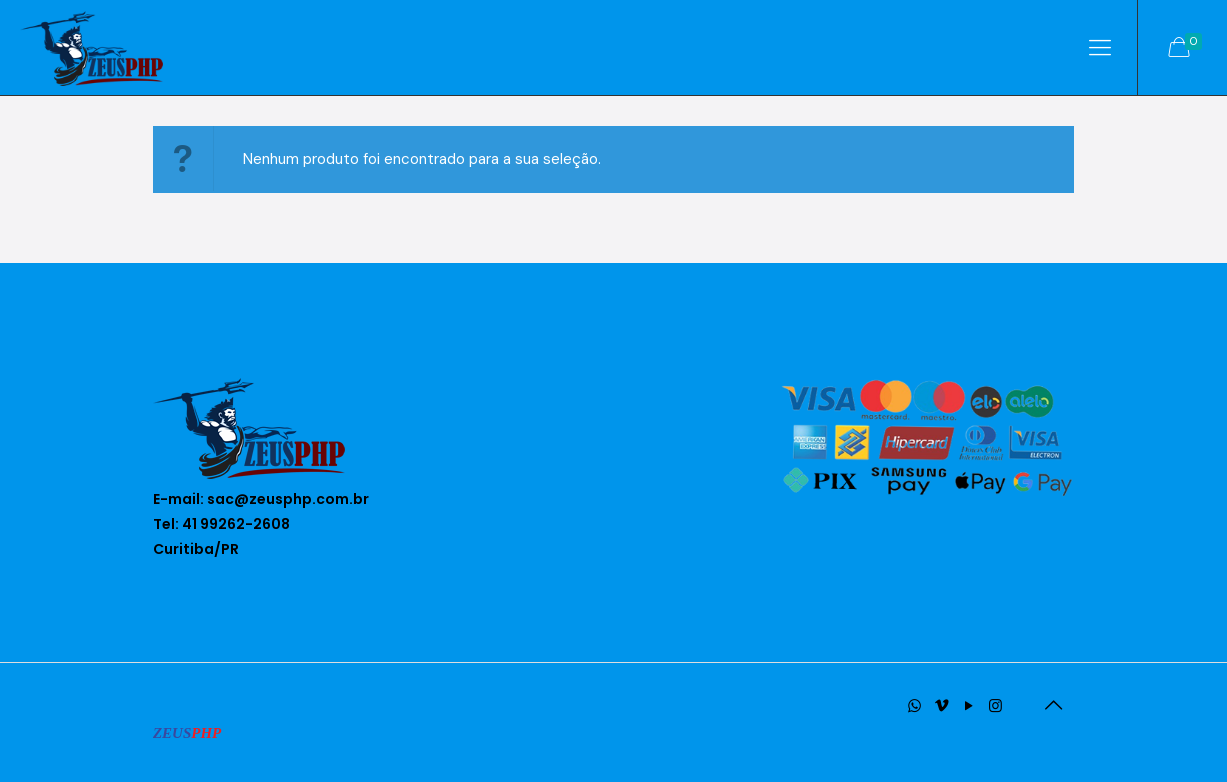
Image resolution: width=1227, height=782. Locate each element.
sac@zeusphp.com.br (288, 499)
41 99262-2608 (236, 524)
